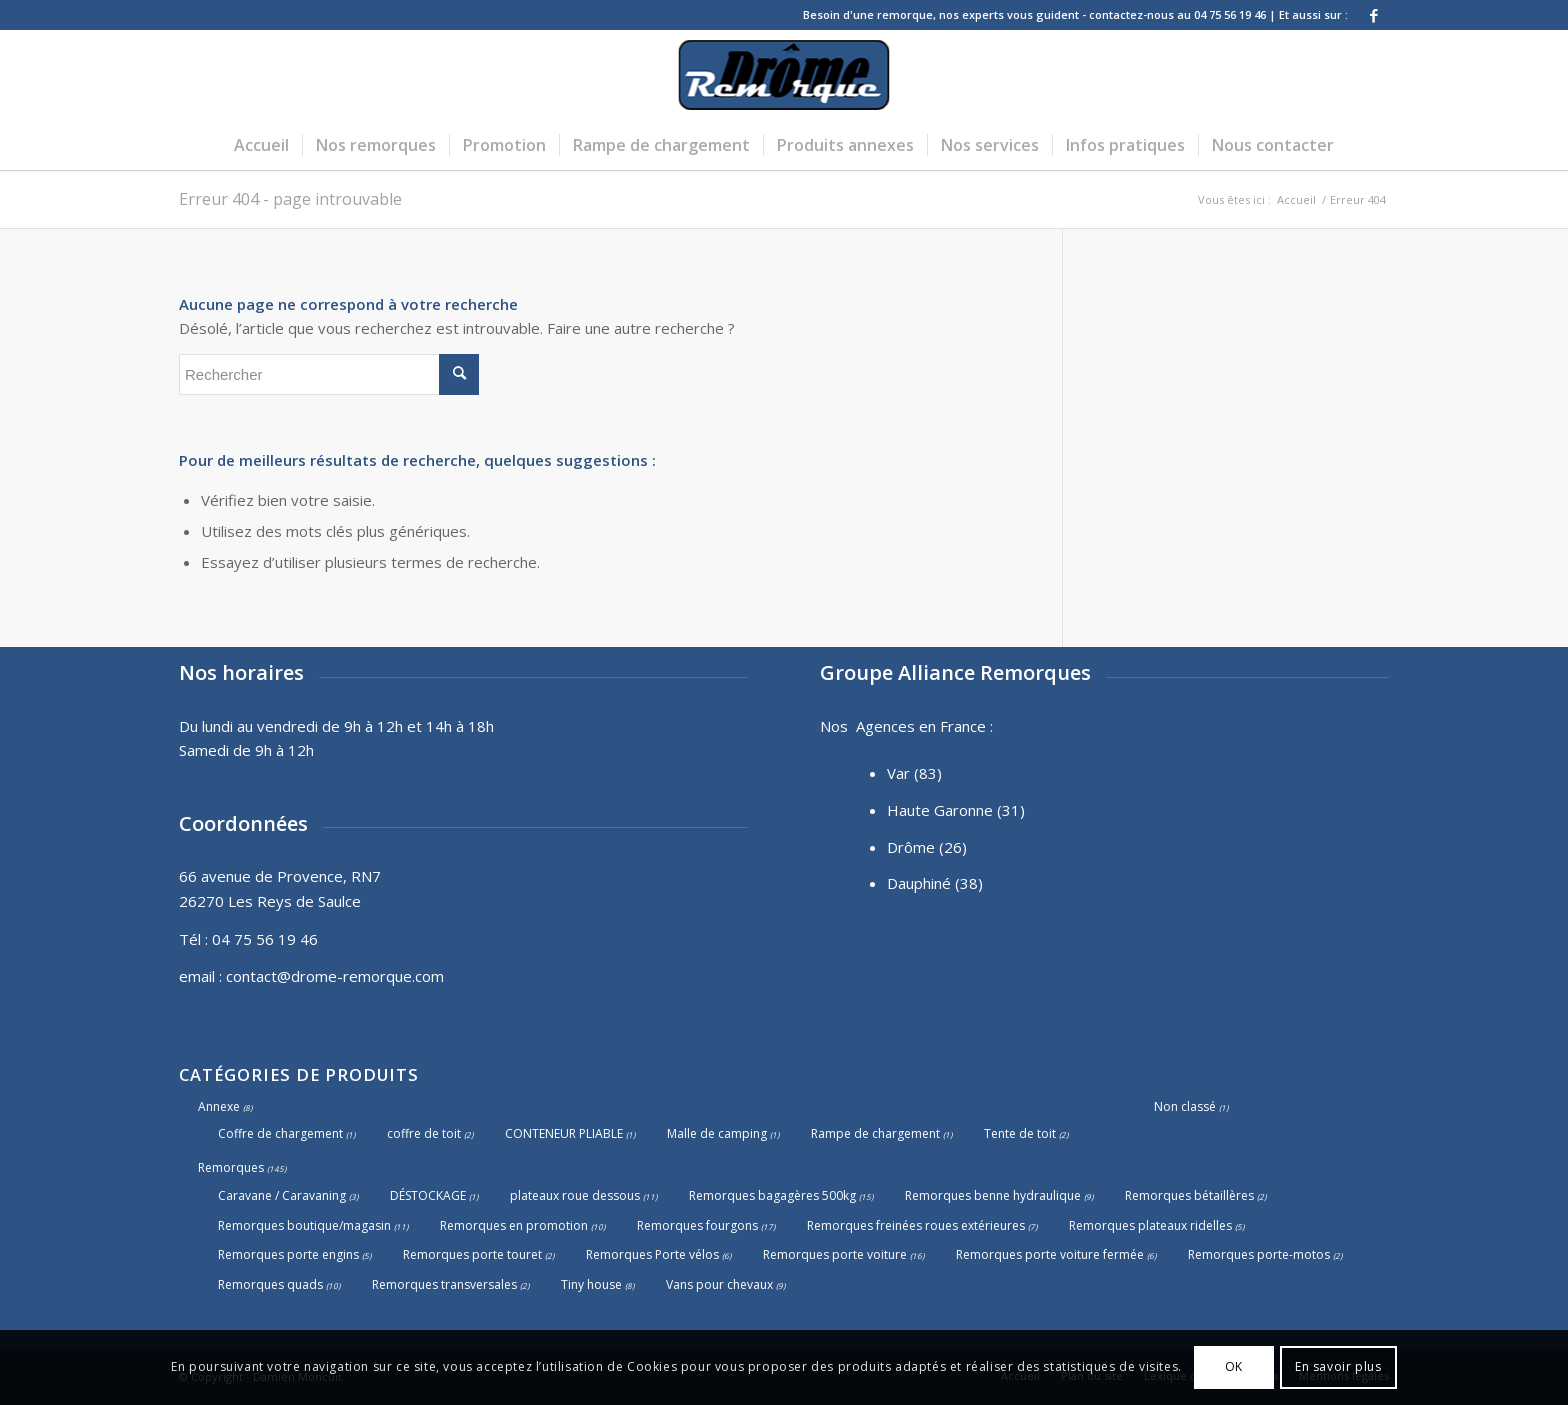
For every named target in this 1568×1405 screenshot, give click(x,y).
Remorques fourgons (697, 1225)
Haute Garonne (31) (956, 810)
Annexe (219, 1106)
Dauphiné (919, 883)
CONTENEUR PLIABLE (564, 1133)
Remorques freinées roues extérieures (916, 1225)
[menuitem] (261, 145)
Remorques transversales (444, 1284)
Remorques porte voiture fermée (1050, 1254)
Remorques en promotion (514, 1225)
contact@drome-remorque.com (335, 976)
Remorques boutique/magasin (304, 1225)
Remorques (231, 1167)
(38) (969, 883)
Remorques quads (270, 1284)
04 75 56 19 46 (265, 939)
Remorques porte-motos (1259, 1254)
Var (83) (914, 773)
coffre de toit (424, 1133)
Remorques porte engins (288, 1254)
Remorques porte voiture (835, 1254)
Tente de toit (1020, 1133)
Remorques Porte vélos (652, 1254)
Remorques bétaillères (1189, 1195)
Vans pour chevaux (719, 1284)
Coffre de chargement (280, 1133)
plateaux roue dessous (575, 1195)
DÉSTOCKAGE (428, 1195)
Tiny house (591, 1284)
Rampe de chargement (875, 1133)
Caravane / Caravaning (282, 1195)
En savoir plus (1338, 1366)
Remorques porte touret (472, 1254)
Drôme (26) (927, 847)
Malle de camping (717, 1133)
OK (1234, 1366)
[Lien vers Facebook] (1374, 15)
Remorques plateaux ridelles (1150, 1225)
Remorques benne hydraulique (993, 1195)
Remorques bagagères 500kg (772, 1195)
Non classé (1185, 1106)
